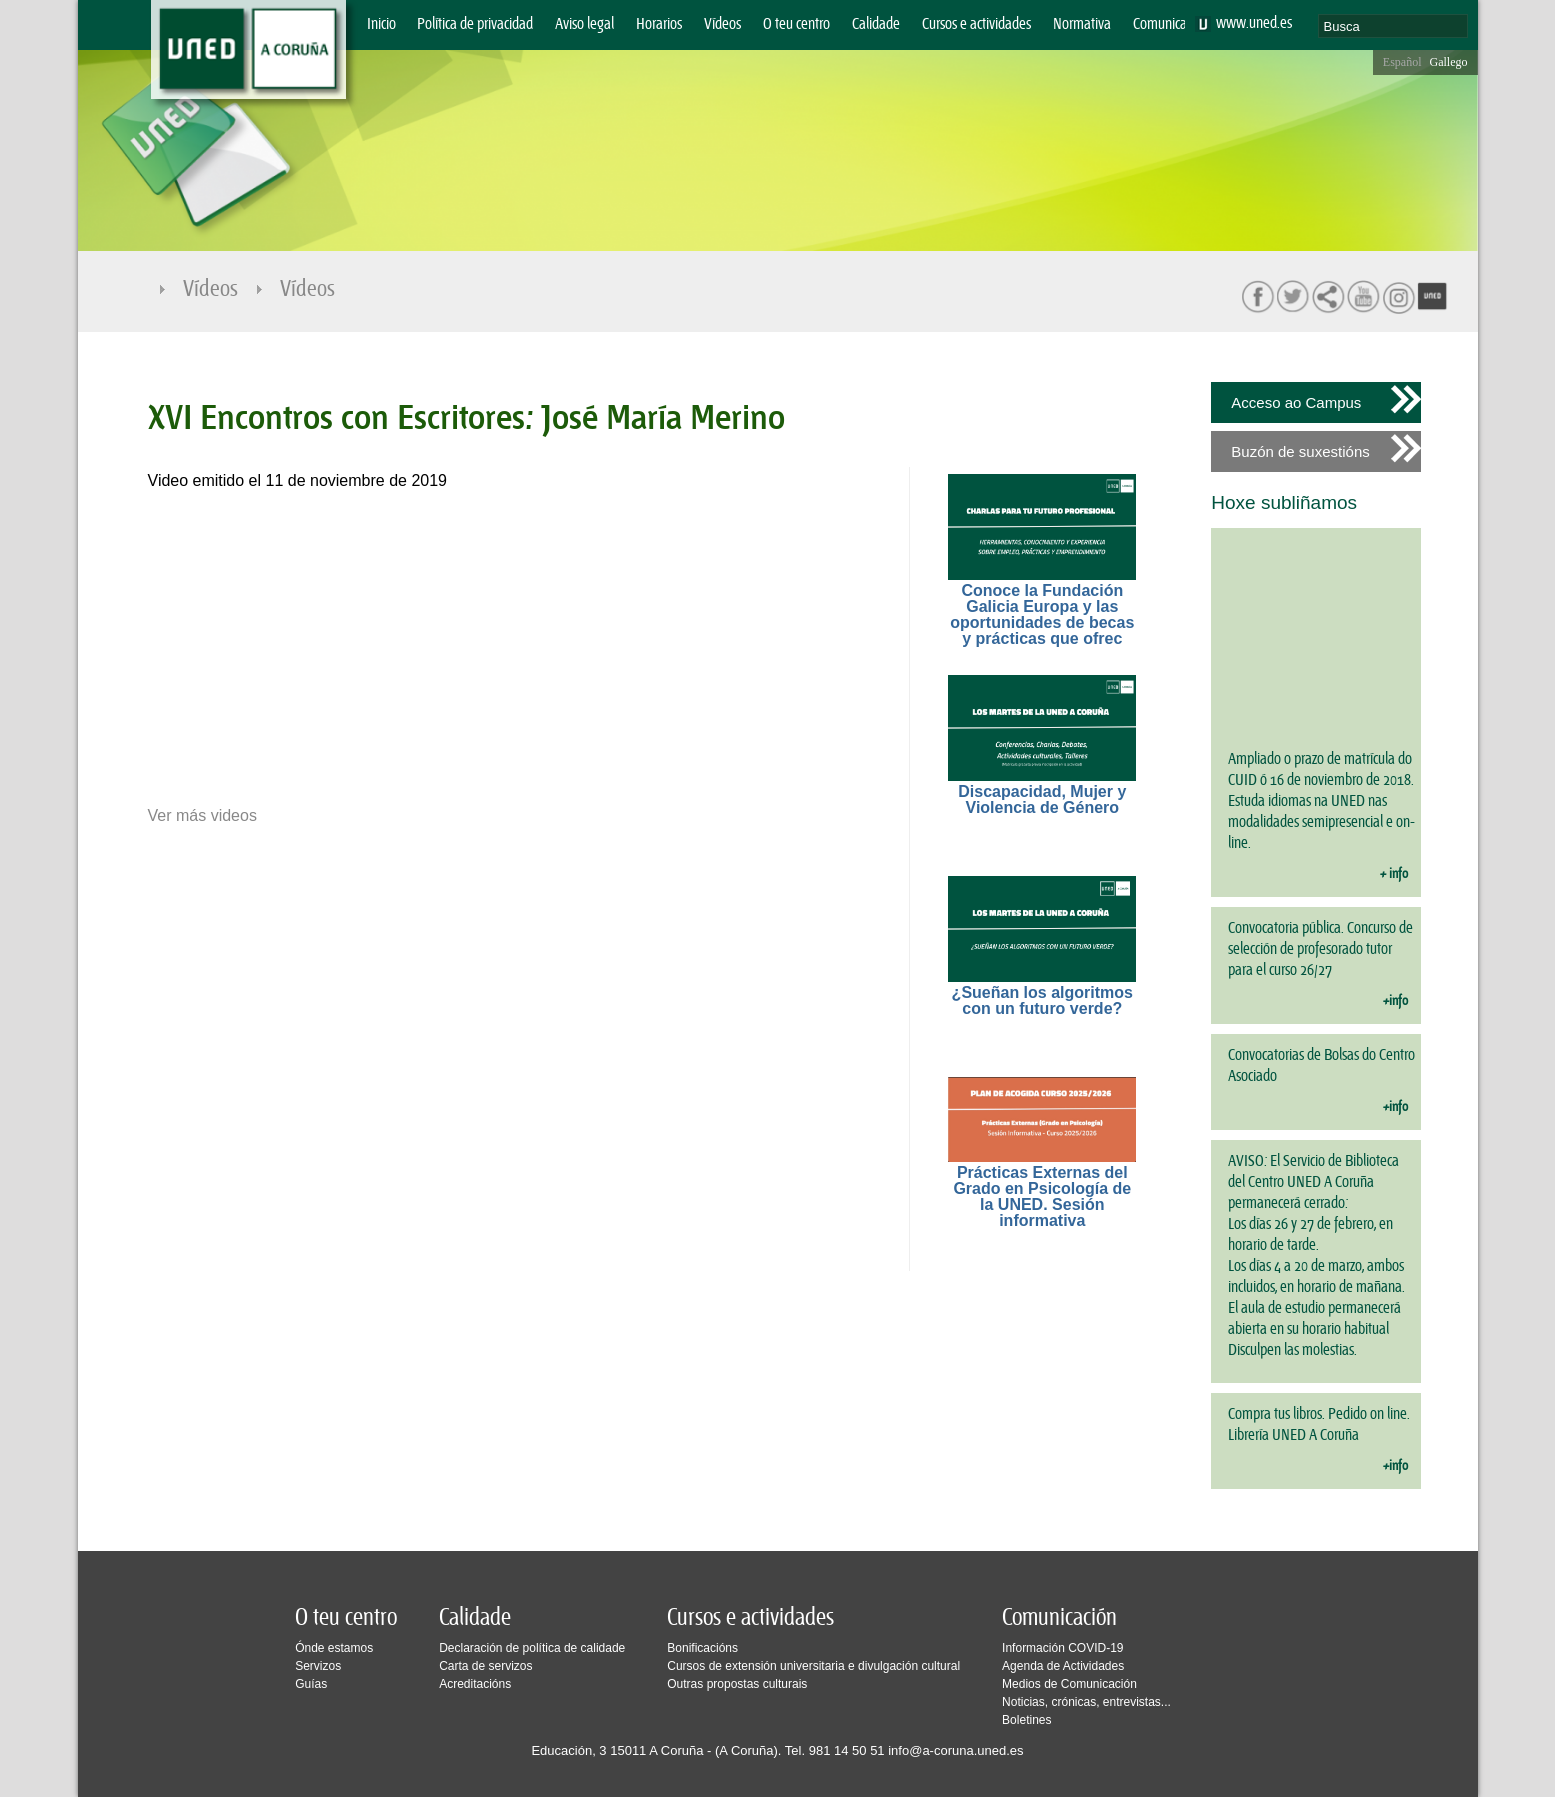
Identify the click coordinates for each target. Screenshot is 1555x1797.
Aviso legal (584, 24)
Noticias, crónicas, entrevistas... (1086, 1702)
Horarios (659, 24)
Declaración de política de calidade (532, 1648)
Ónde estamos (334, 1648)
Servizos (318, 1666)
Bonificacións (702, 1648)
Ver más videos (202, 816)
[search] (1393, 26)
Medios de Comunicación (1069, 1684)
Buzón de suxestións (1300, 451)
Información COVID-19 (1062, 1648)
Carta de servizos (485, 1666)
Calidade (876, 24)
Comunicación (1171, 24)
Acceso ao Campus (1296, 402)
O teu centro (796, 24)
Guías (311, 1684)
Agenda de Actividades (1063, 1666)
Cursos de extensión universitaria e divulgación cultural (813, 1666)
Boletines (1026, 1720)
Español (1402, 62)
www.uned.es (1254, 23)
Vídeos (722, 24)
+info (1395, 1001)
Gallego (1449, 62)
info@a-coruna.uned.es (955, 1750)
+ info (1394, 874)
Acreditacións (475, 1684)
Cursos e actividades (976, 24)
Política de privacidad (475, 24)
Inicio (381, 24)
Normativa (1082, 24)
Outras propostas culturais (737, 1684)
